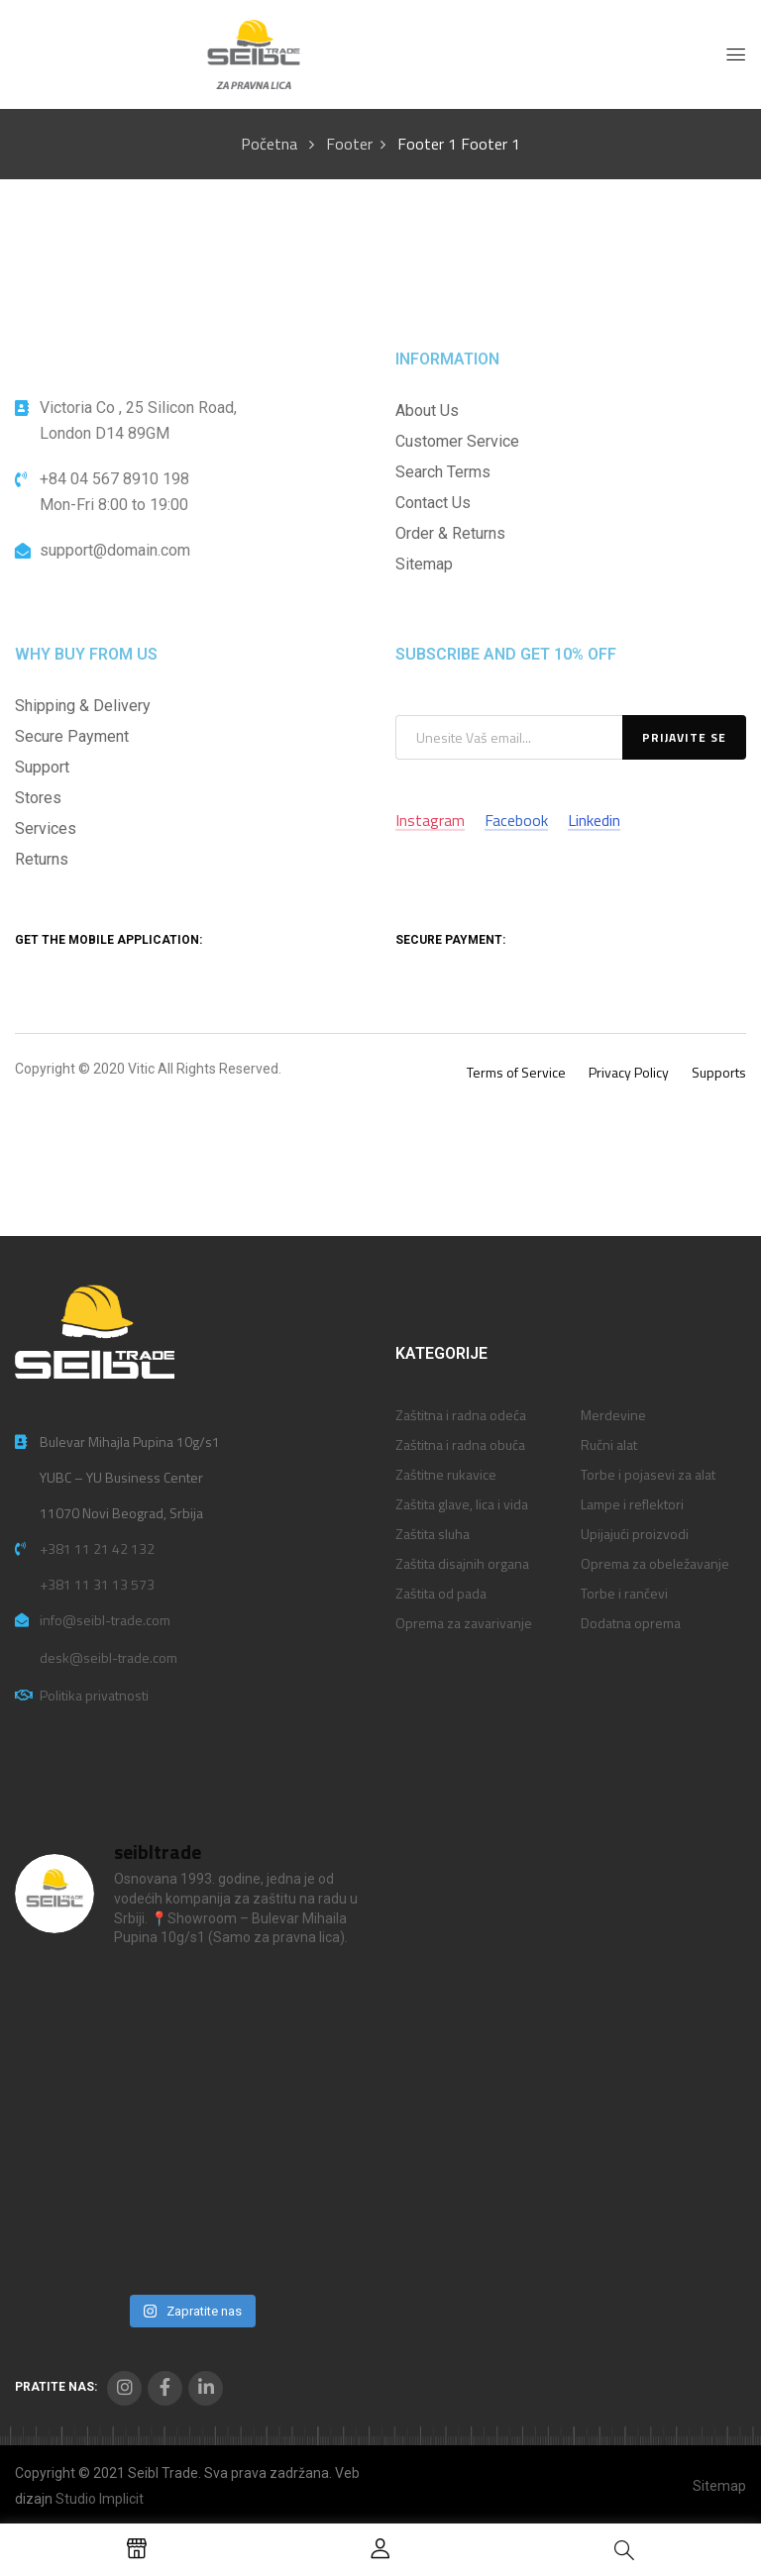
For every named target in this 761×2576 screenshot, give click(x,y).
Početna (269, 143)
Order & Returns (450, 533)
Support (42, 767)
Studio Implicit (99, 2499)
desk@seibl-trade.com (108, 1657)
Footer (349, 143)
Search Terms (442, 472)
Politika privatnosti (94, 1695)
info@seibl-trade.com (105, 1619)
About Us (427, 410)
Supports (719, 1072)
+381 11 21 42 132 (97, 1548)
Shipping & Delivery (83, 705)
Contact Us (433, 502)
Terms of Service (516, 1072)
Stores (38, 797)
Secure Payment (72, 736)
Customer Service (457, 441)
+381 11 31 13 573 (97, 1584)
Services (45, 828)
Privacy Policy (629, 1072)
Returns (41, 859)
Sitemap (424, 564)
